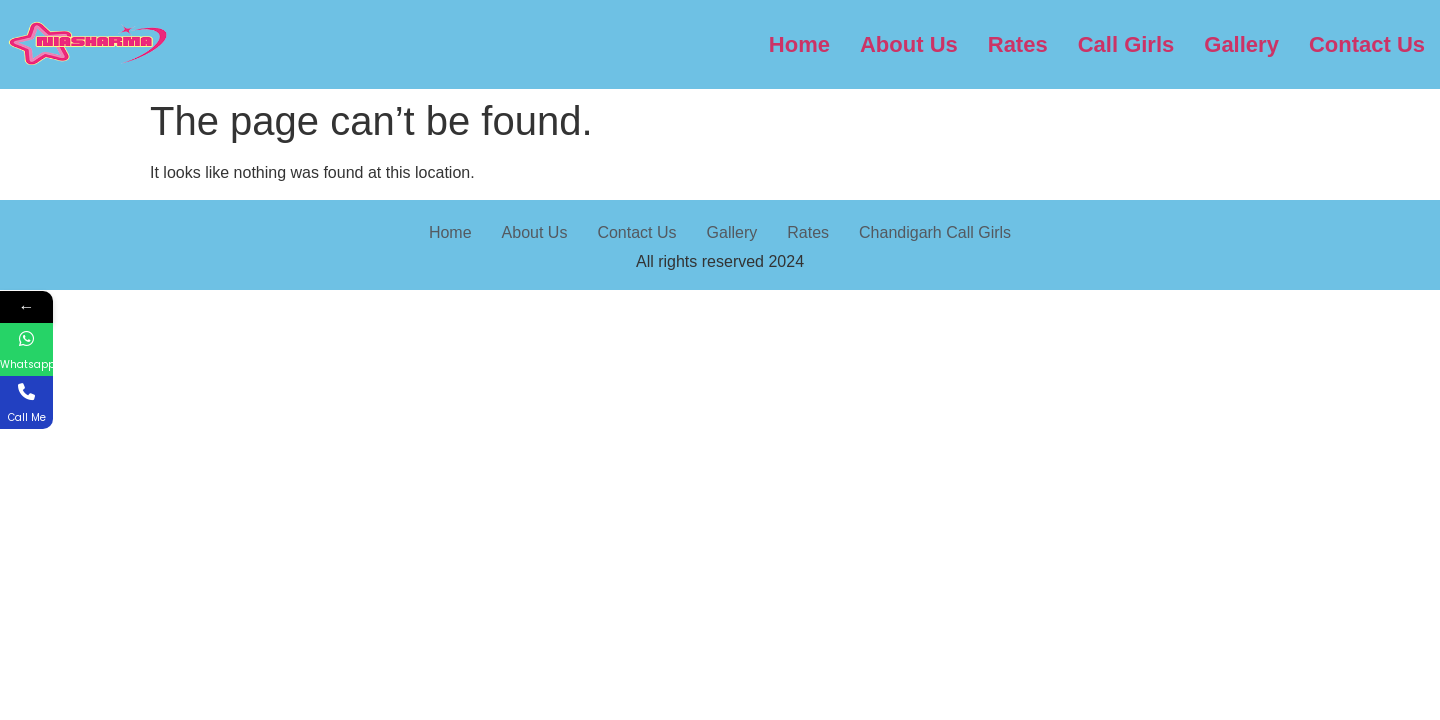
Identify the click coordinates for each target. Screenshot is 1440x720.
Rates (1018, 44)
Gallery (1241, 44)
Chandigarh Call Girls (935, 232)
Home (799, 44)
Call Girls (1126, 44)
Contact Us (1367, 44)
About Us (909, 44)
